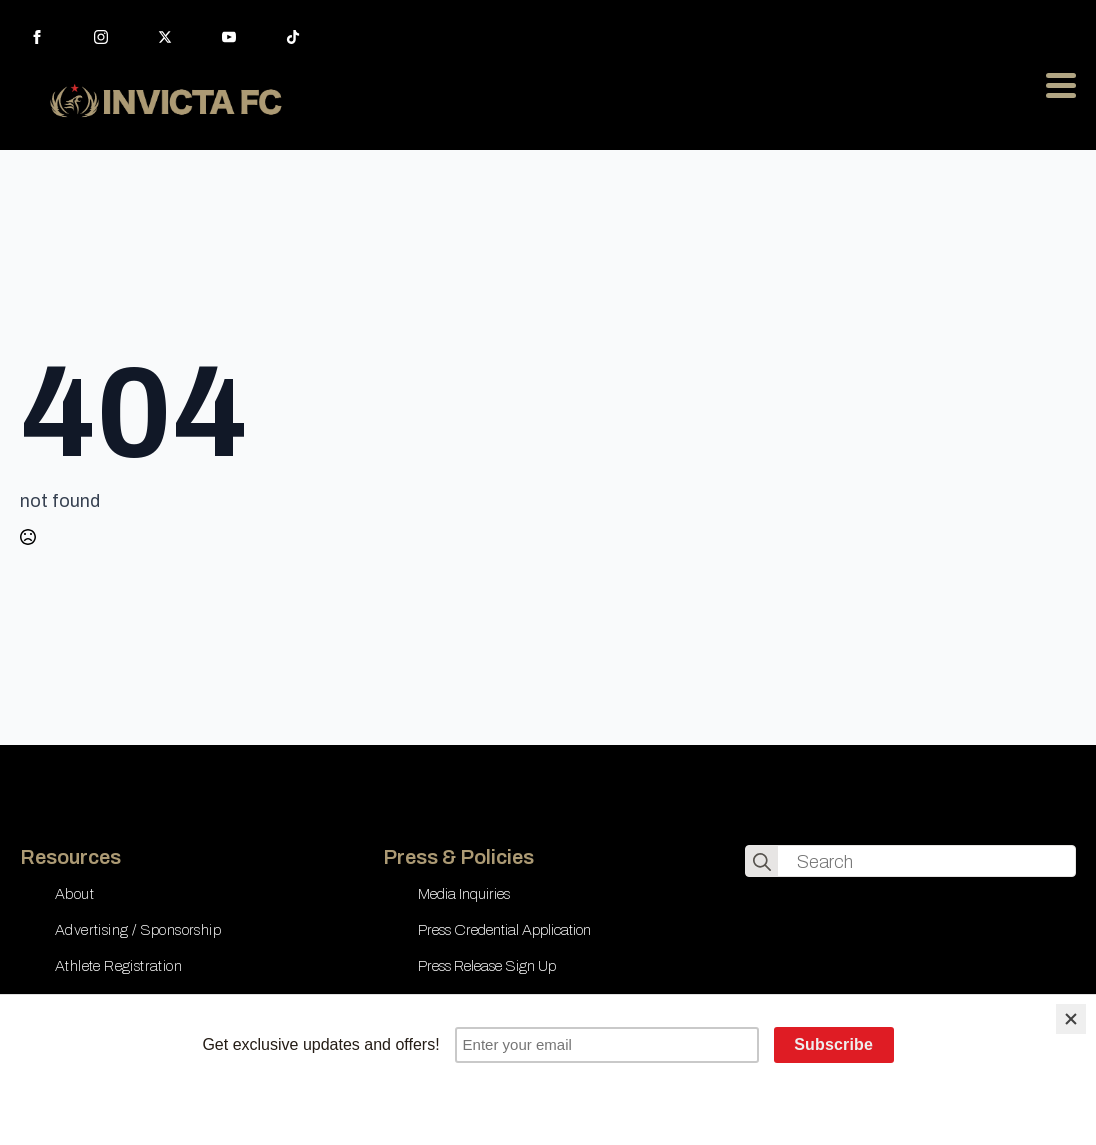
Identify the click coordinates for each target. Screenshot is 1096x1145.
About (74, 894)
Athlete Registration (118, 966)
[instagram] (101, 37)
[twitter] (165, 37)
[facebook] (37, 37)
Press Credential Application (504, 930)
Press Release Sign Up (487, 966)
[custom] (293, 37)
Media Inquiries (464, 894)
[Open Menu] (1061, 85)
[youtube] (229, 37)
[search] (762, 862)
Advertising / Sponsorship (138, 930)
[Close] (1071, 1019)
